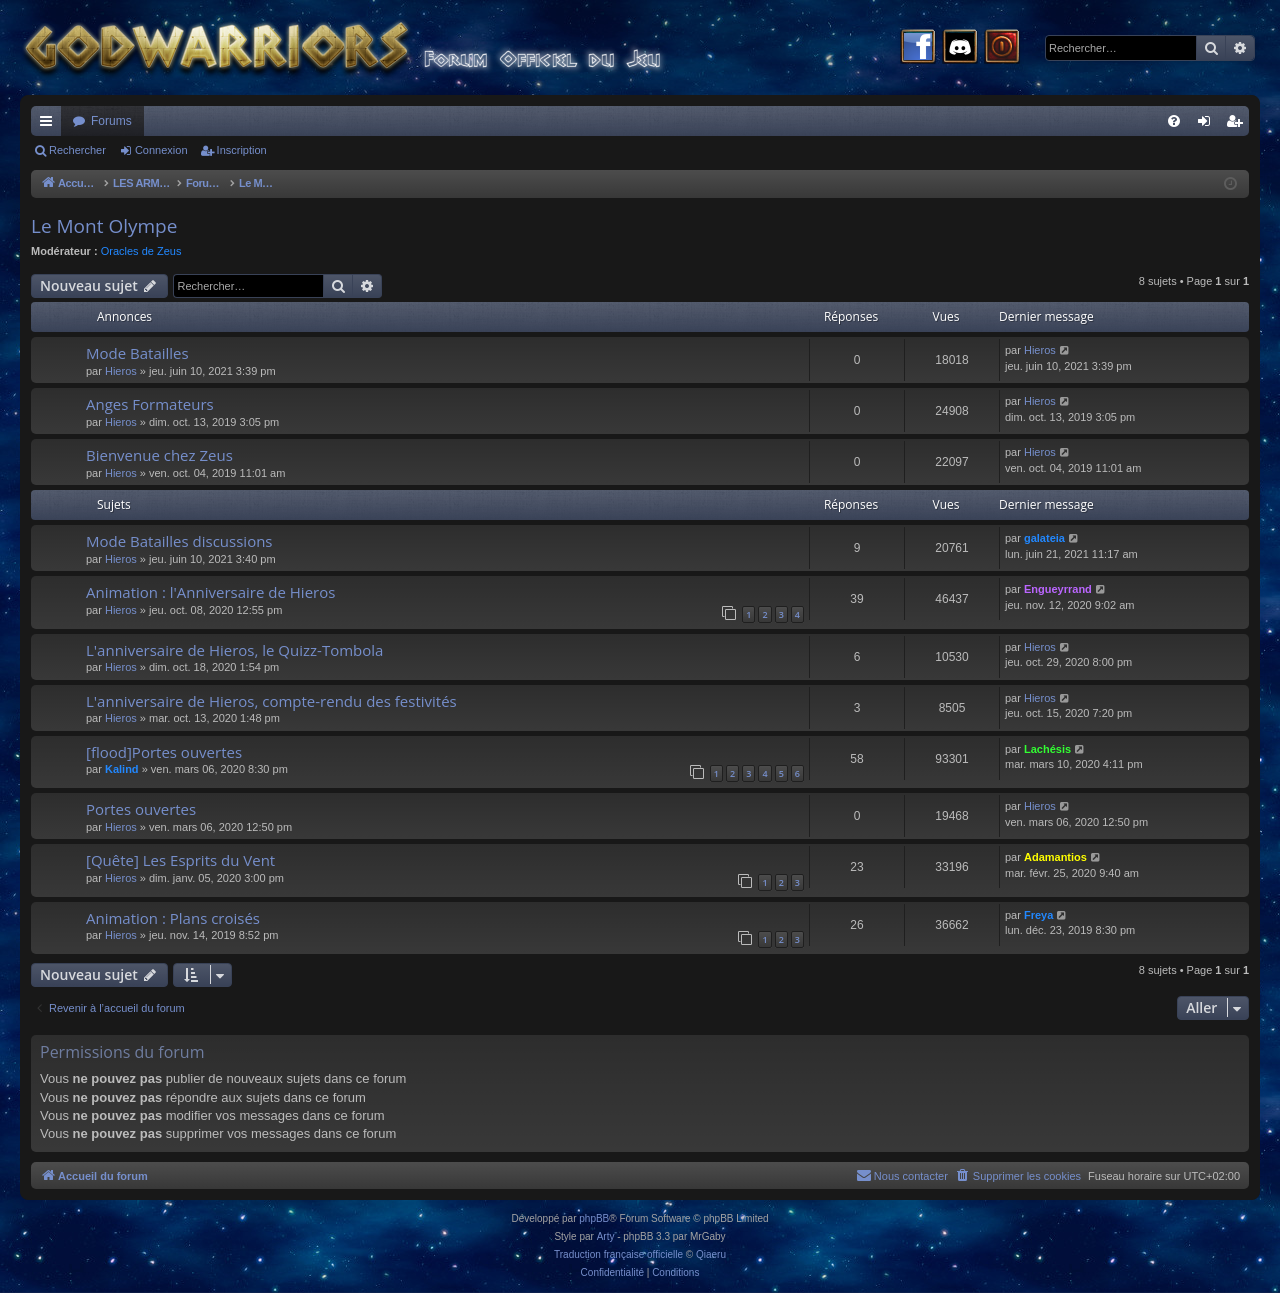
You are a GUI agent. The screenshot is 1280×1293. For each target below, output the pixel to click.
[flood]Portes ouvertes (164, 752)
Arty (606, 1236)
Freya (1038, 915)
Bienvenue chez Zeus (159, 455)
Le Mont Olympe (104, 226)
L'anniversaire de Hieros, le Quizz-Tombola (234, 650)
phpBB (594, 1218)
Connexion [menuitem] (1208, 125)
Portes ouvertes (141, 809)
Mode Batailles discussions (179, 541)
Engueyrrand (1058, 589)
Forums (111, 121)
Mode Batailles (137, 353)
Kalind (122, 769)
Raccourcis (50, 125)
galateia (1044, 538)
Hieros (121, 371)
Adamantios (1055, 857)
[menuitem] (1174, 121)
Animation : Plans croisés (173, 918)
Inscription (242, 150)
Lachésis (1047, 749)
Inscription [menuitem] (1238, 125)
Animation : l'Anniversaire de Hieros (210, 592)
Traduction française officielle (618, 1254)
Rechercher (77, 150)
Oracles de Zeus (141, 251)
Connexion (161, 150)
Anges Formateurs (150, 404)
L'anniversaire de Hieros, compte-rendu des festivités (271, 701)
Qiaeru (711, 1254)
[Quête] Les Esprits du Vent (180, 860)
